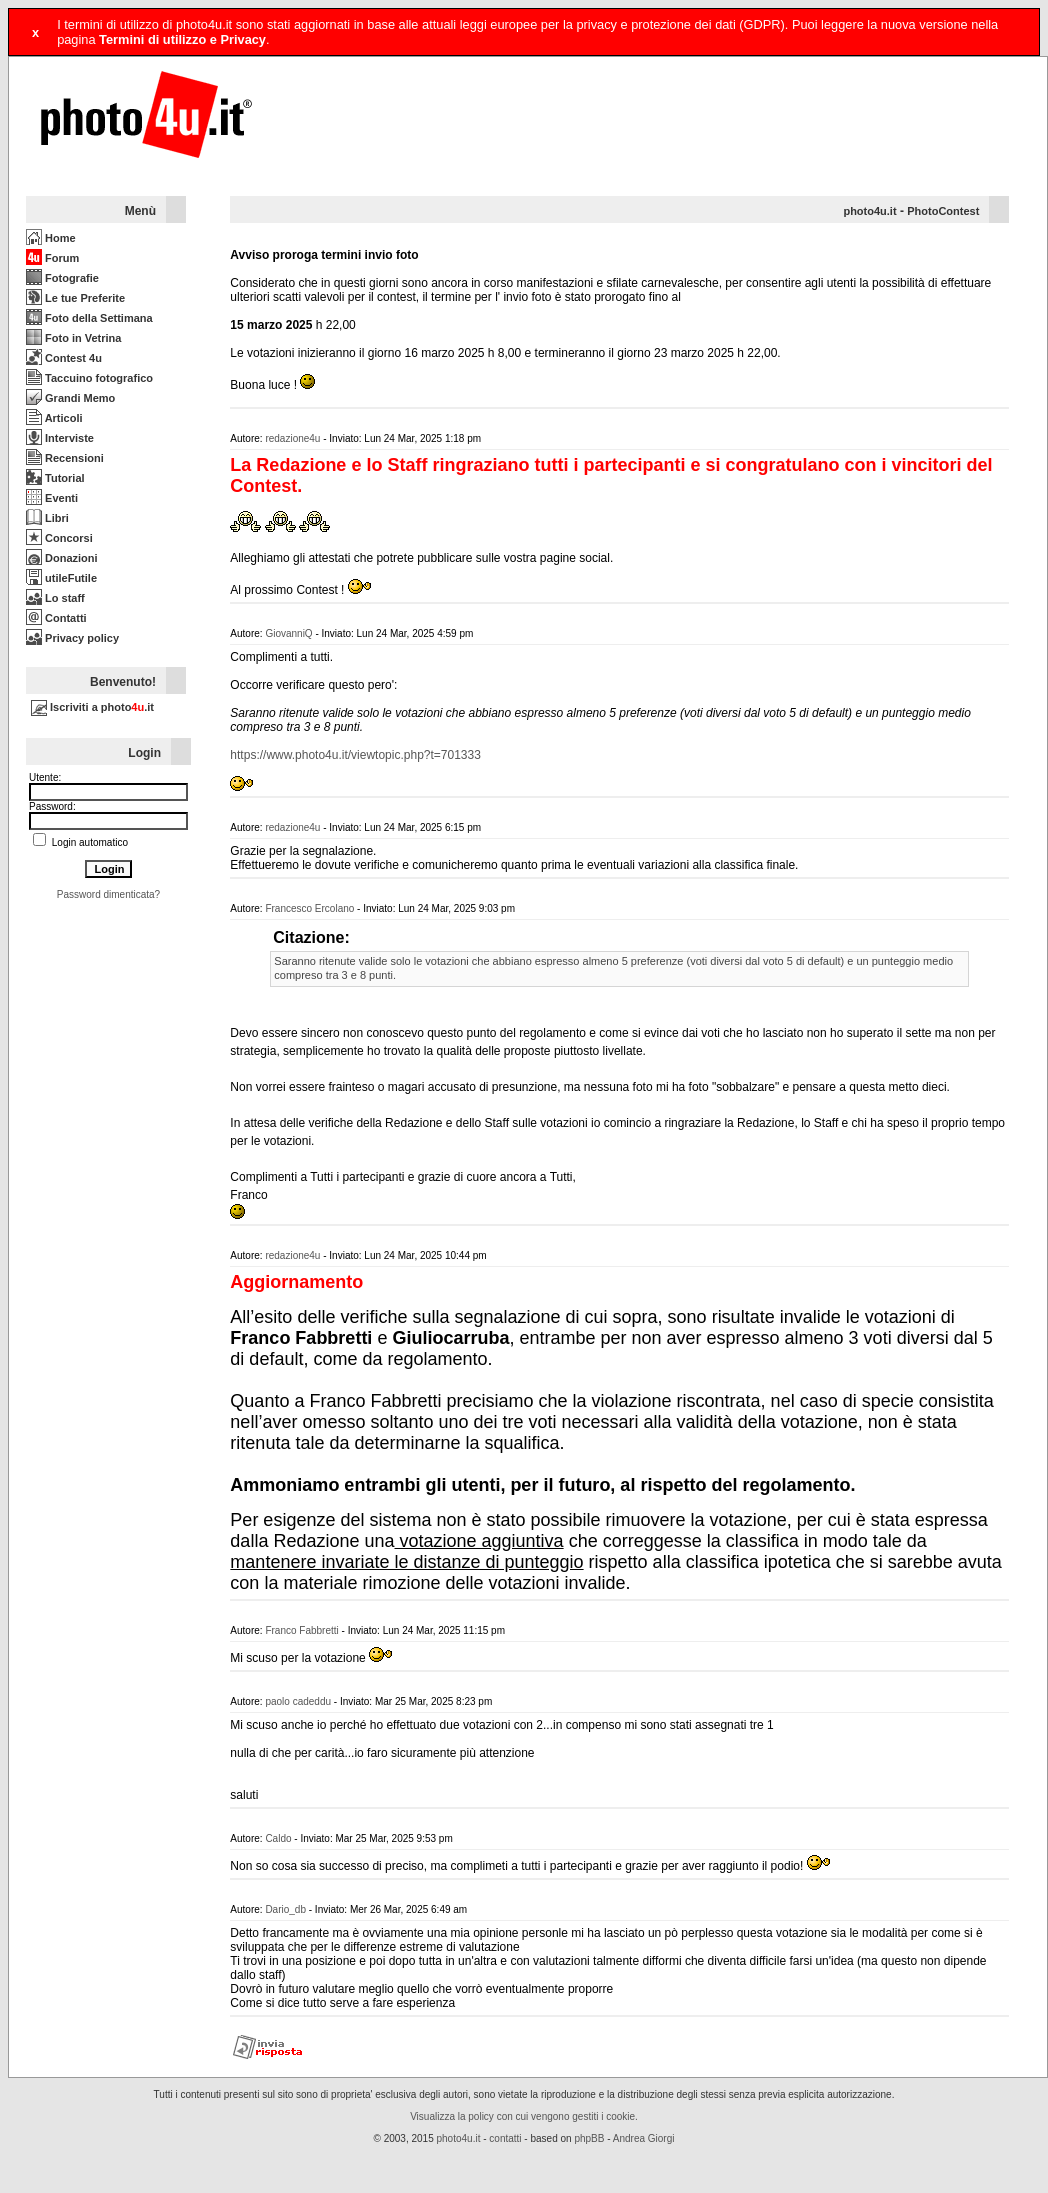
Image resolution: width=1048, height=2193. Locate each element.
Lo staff (55, 598)
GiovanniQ (288, 633)
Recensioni (65, 458)
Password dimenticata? (108, 894)
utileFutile (61, 578)
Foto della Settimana (89, 318)
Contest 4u (64, 358)
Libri (47, 518)
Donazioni (62, 558)
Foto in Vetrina (73, 338)
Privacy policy (72, 638)
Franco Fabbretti (301, 1630)
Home (51, 238)
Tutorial (55, 478)
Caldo (278, 1838)
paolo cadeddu (298, 1701)
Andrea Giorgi (644, 2138)
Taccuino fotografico (89, 378)
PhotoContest (943, 211)
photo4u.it (869, 211)
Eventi (52, 498)
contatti (505, 2138)
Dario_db (285, 1909)
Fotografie (62, 278)
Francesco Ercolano (309, 908)
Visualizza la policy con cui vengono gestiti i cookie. (524, 2116)
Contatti (56, 618)
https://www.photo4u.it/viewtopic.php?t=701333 (355, 755)
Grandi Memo (70, 398)
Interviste (60, 438)
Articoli (54, 418)
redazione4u (292, 438)
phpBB (589, 2138)
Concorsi (59, 538)
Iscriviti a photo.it (92, 707)
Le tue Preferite (75, 298)
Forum (52, 258)
